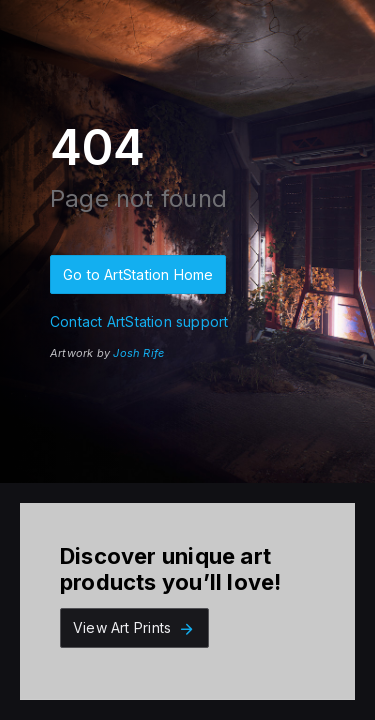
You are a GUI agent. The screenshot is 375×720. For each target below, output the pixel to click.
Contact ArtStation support (139, 321)
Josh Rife (138, 353)
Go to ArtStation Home (138, 274)
